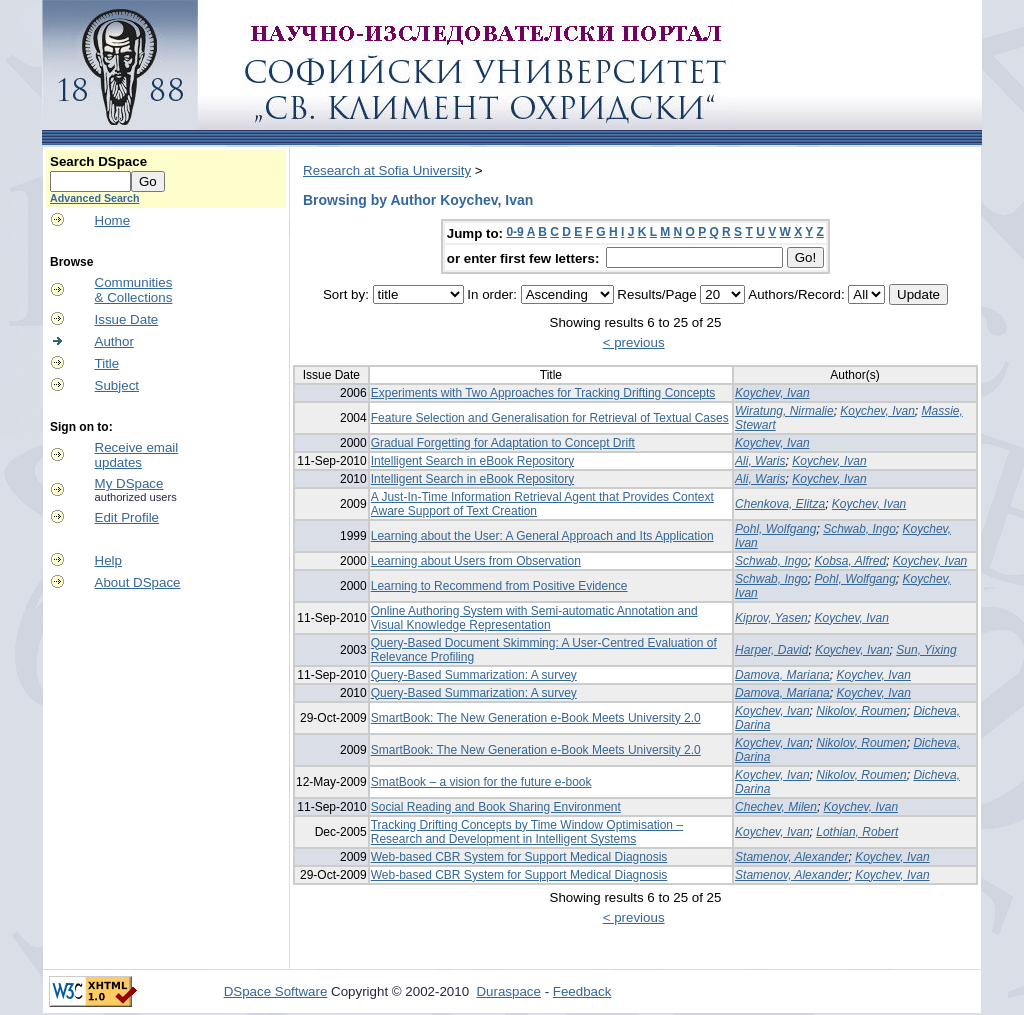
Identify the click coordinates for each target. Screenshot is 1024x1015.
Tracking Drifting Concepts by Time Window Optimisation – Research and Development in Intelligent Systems (527, 832)
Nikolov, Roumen (861, 711)
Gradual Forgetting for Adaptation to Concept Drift (503, 443)
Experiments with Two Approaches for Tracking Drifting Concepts (543, 393)
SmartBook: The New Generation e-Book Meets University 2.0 (536, 718)
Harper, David (771, 650)
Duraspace (508, 991)
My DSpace (129, 483)
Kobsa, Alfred (850, 561)
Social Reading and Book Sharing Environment (496, 807)
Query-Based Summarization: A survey (474, 675)
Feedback (582, 991)
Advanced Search (94, 198)
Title (107, 363)
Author (114, 341)
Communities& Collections (134, 290)
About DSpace (138, 582)
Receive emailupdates (137, 455)
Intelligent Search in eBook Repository (472, 461)
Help (108, 560)
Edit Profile (127, 517)
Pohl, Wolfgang (775, 529)
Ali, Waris (760, 461)
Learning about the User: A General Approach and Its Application (542, 536)
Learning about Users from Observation (476, 561)
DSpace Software (276, 991)
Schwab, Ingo (859, 529)
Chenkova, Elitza (780, 504)
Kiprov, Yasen (771, 618)
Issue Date (127, 319)
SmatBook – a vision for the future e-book (481, 782)
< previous (634, 342)
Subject (117, 385)
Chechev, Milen (776, 807)
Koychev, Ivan (772, 393)
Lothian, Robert (857, 832)
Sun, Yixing (926, 650)
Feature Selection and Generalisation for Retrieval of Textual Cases (550, 418)
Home (113, 220)
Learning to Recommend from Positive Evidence (499, 586)
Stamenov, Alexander (791, 857)
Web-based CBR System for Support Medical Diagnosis (519, 857)
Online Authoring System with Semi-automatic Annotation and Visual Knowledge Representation (534, 618)
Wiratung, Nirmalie (784, 411)
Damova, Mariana (782, 675)
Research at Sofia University (387, 170)
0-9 (514, 232)
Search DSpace (98, 161)
